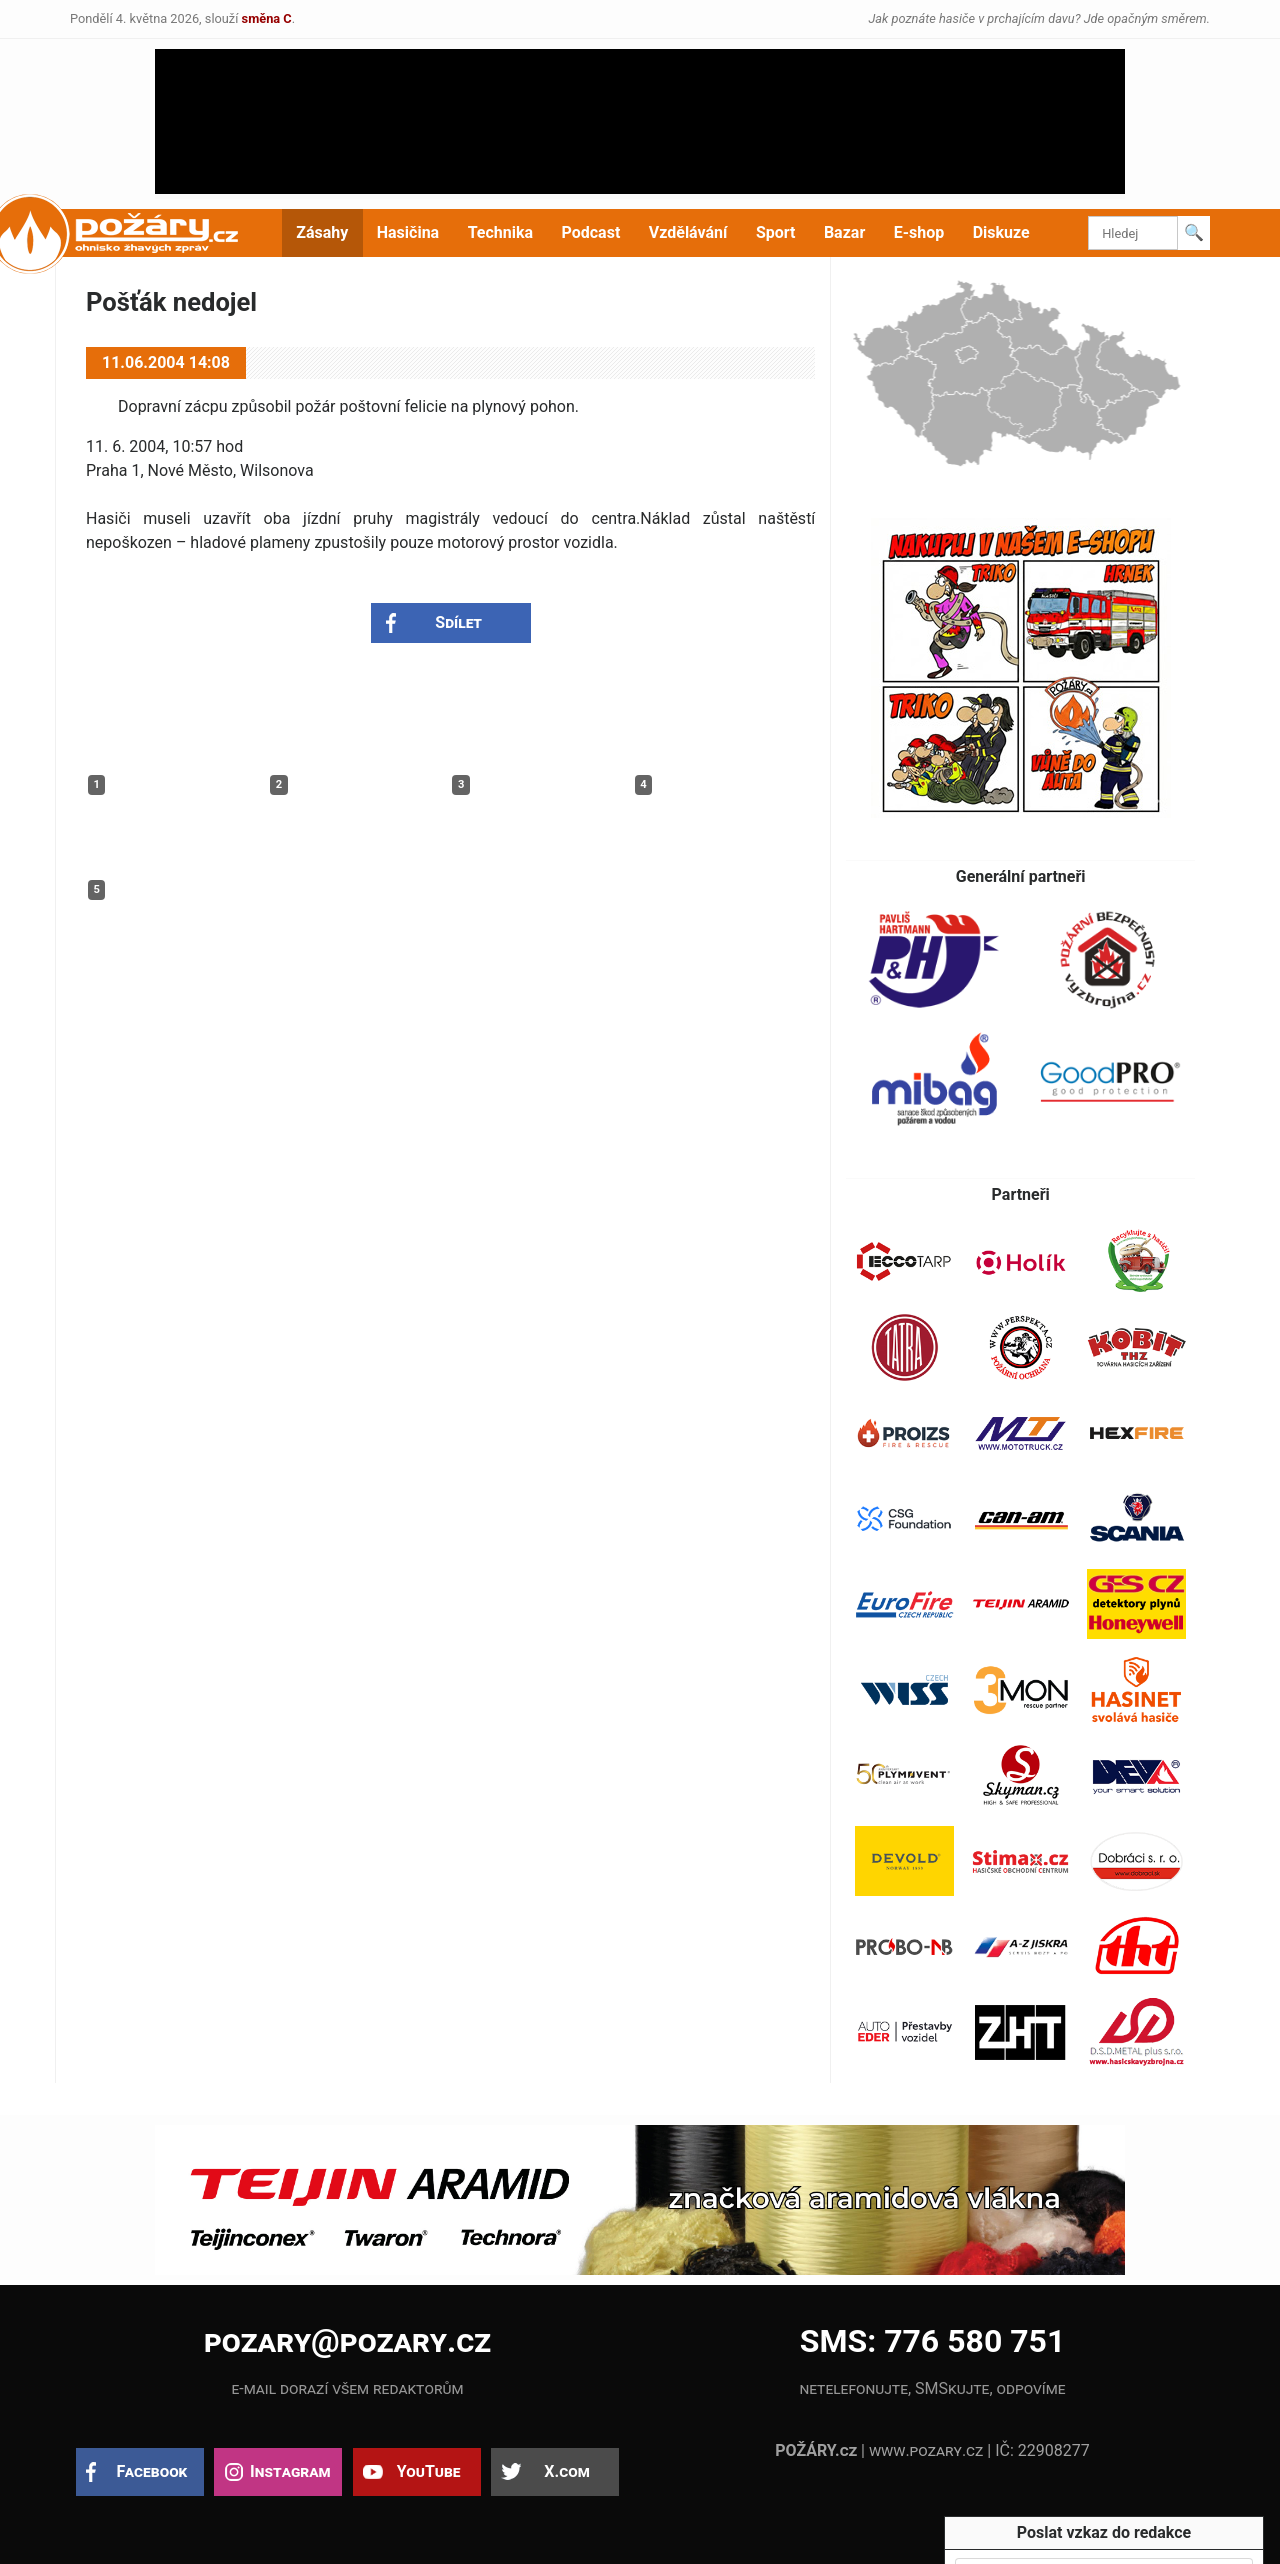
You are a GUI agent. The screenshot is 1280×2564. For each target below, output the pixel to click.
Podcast (591, 232)
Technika (500, 232)
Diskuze (1001, 232)
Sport (776, 232)
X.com (566, 2471)
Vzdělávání (688, 232)
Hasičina (408, 232)
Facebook (152, 2471)
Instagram (290, 2471)
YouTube (429, 2471)
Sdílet (458, 622)
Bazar (844, 232)
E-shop (919, 232)
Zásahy (322, 232)
